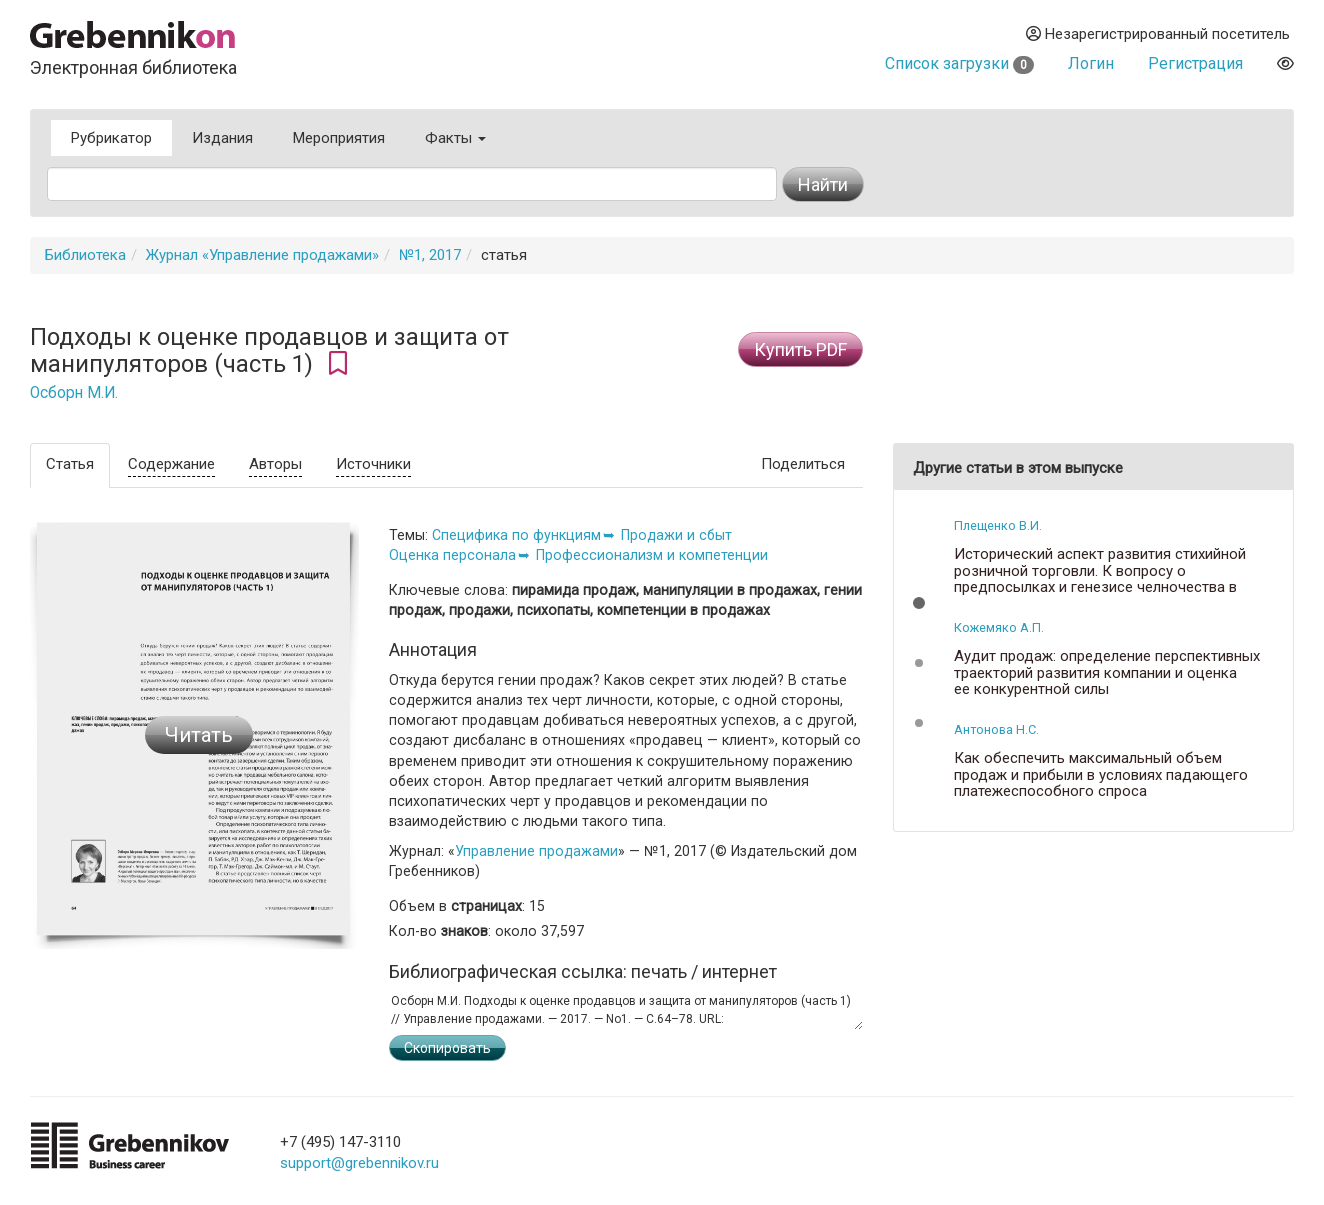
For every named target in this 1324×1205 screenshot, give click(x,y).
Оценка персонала (452, 555)
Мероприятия (339, 138)
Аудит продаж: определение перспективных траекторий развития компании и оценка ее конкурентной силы (1107, 673)
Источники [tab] (373, 464)
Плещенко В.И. (998, 525)
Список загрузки (959, 63)
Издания (222, 138)
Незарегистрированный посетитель (1158, 34)
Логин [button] (1091, 63)
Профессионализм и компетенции (652, 555)
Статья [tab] (70, 464)
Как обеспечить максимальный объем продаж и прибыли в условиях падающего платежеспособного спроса (1101, 775)
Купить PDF (800, 349)
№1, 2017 (430, 255)
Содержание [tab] (171, 464)
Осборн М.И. (74, 393)
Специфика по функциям (516, 535)
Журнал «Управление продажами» (262, 255)
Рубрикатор (111, 138)
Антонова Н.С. (996, 729)
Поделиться (803, 464)
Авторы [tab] (275, 464)
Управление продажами (536, 851)
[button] (919, 603)
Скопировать (447, 1048)
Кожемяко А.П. (999, 627)
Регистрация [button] (1195, 63)
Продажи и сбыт (676, 535)
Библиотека (85, 255)
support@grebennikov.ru (359, 1163)
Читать (199, 735)
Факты (455, 138)
